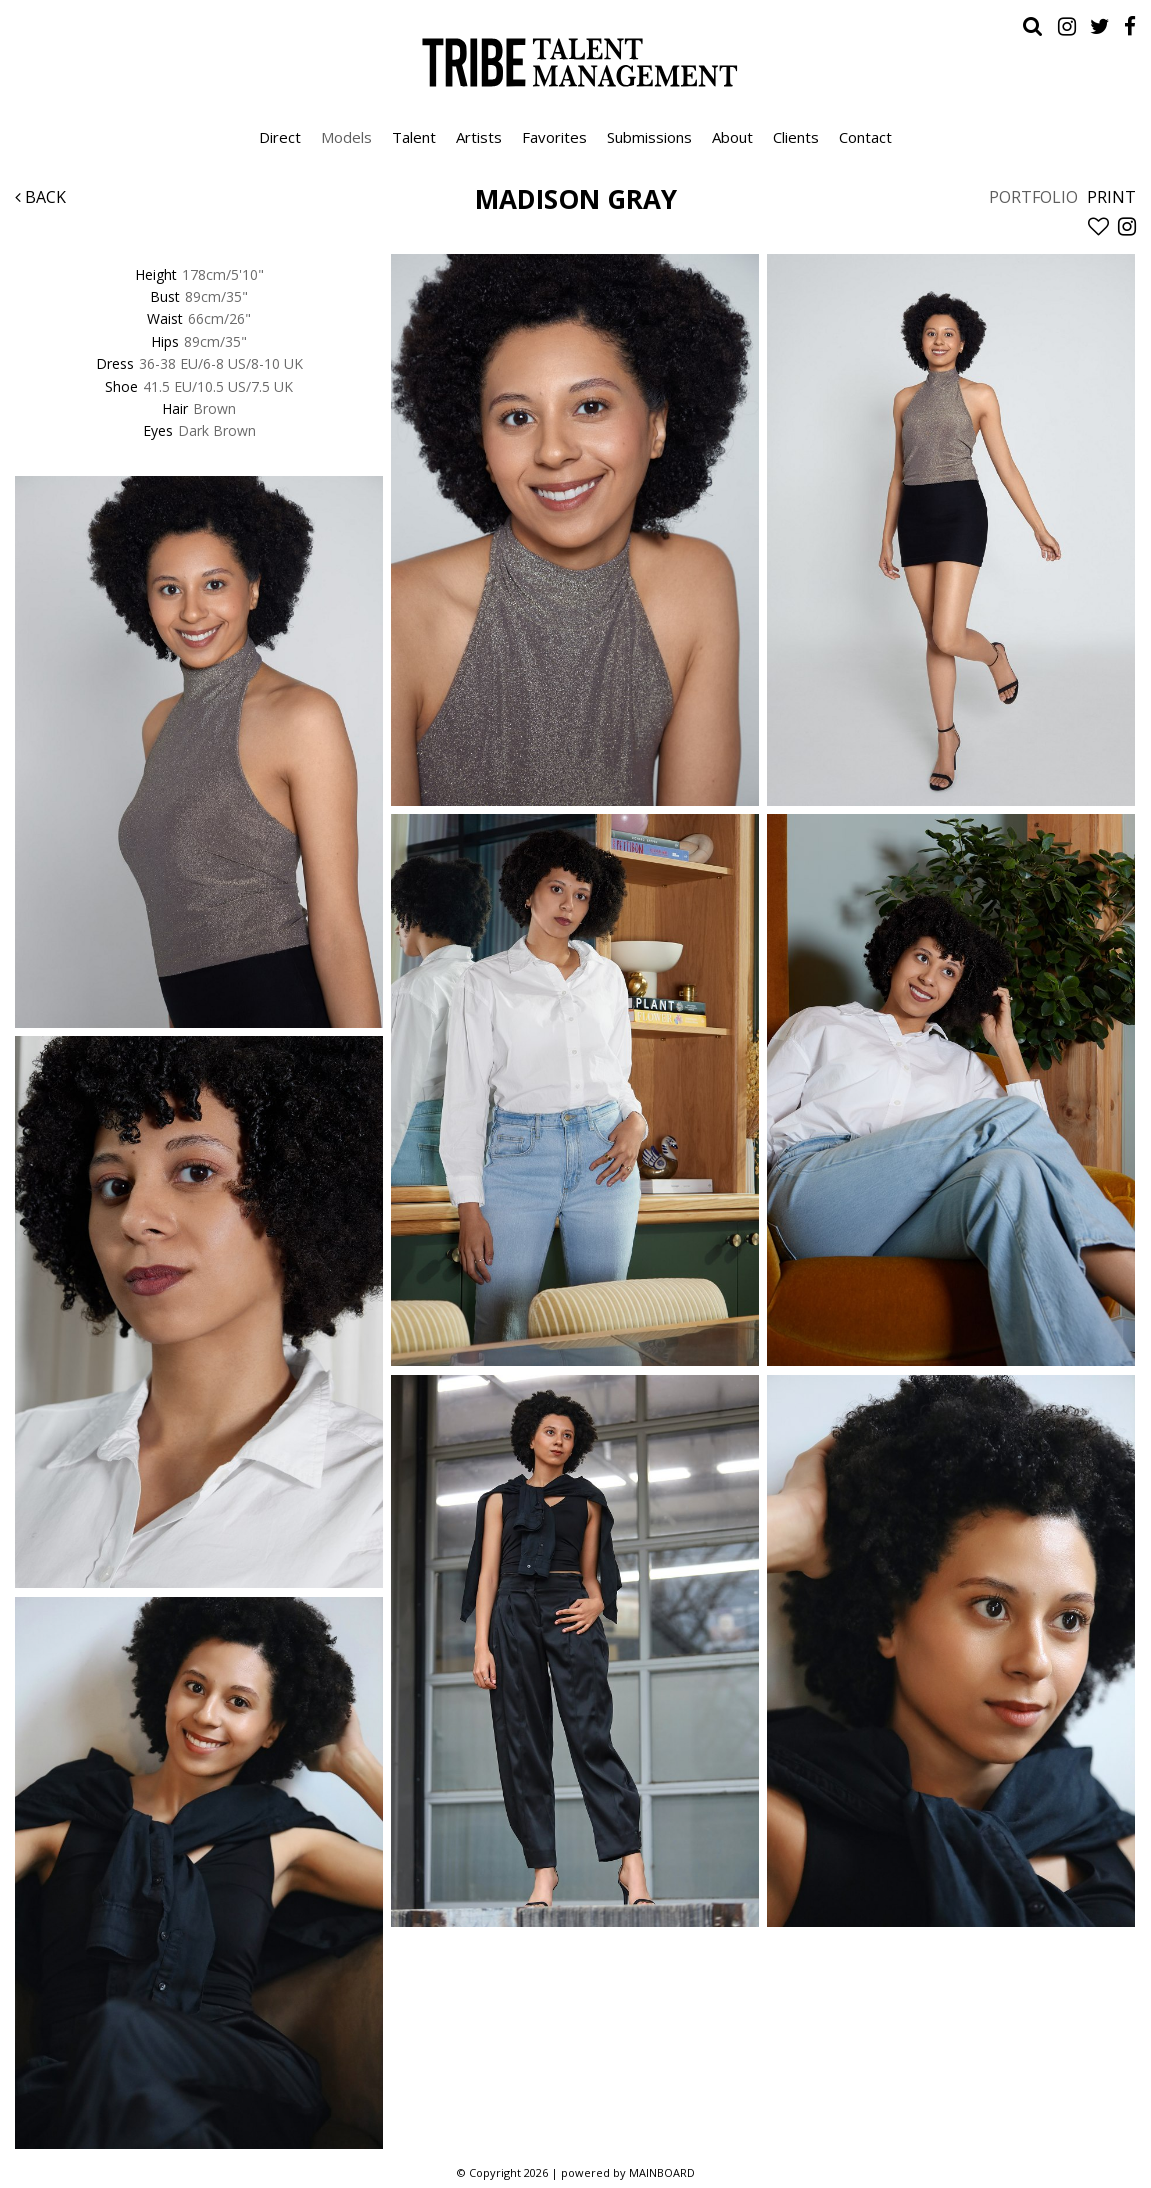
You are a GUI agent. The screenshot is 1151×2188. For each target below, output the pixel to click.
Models (346, 137)
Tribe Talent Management (576, 62)
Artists (479, 137)
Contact (865, 137)
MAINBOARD (662, 2172)
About (732, 137)
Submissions (649, 137)
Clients (796, 137)
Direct (280, 137)
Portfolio (1033, 197)
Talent (414, 137)
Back (40, 197)
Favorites (554, 137)
